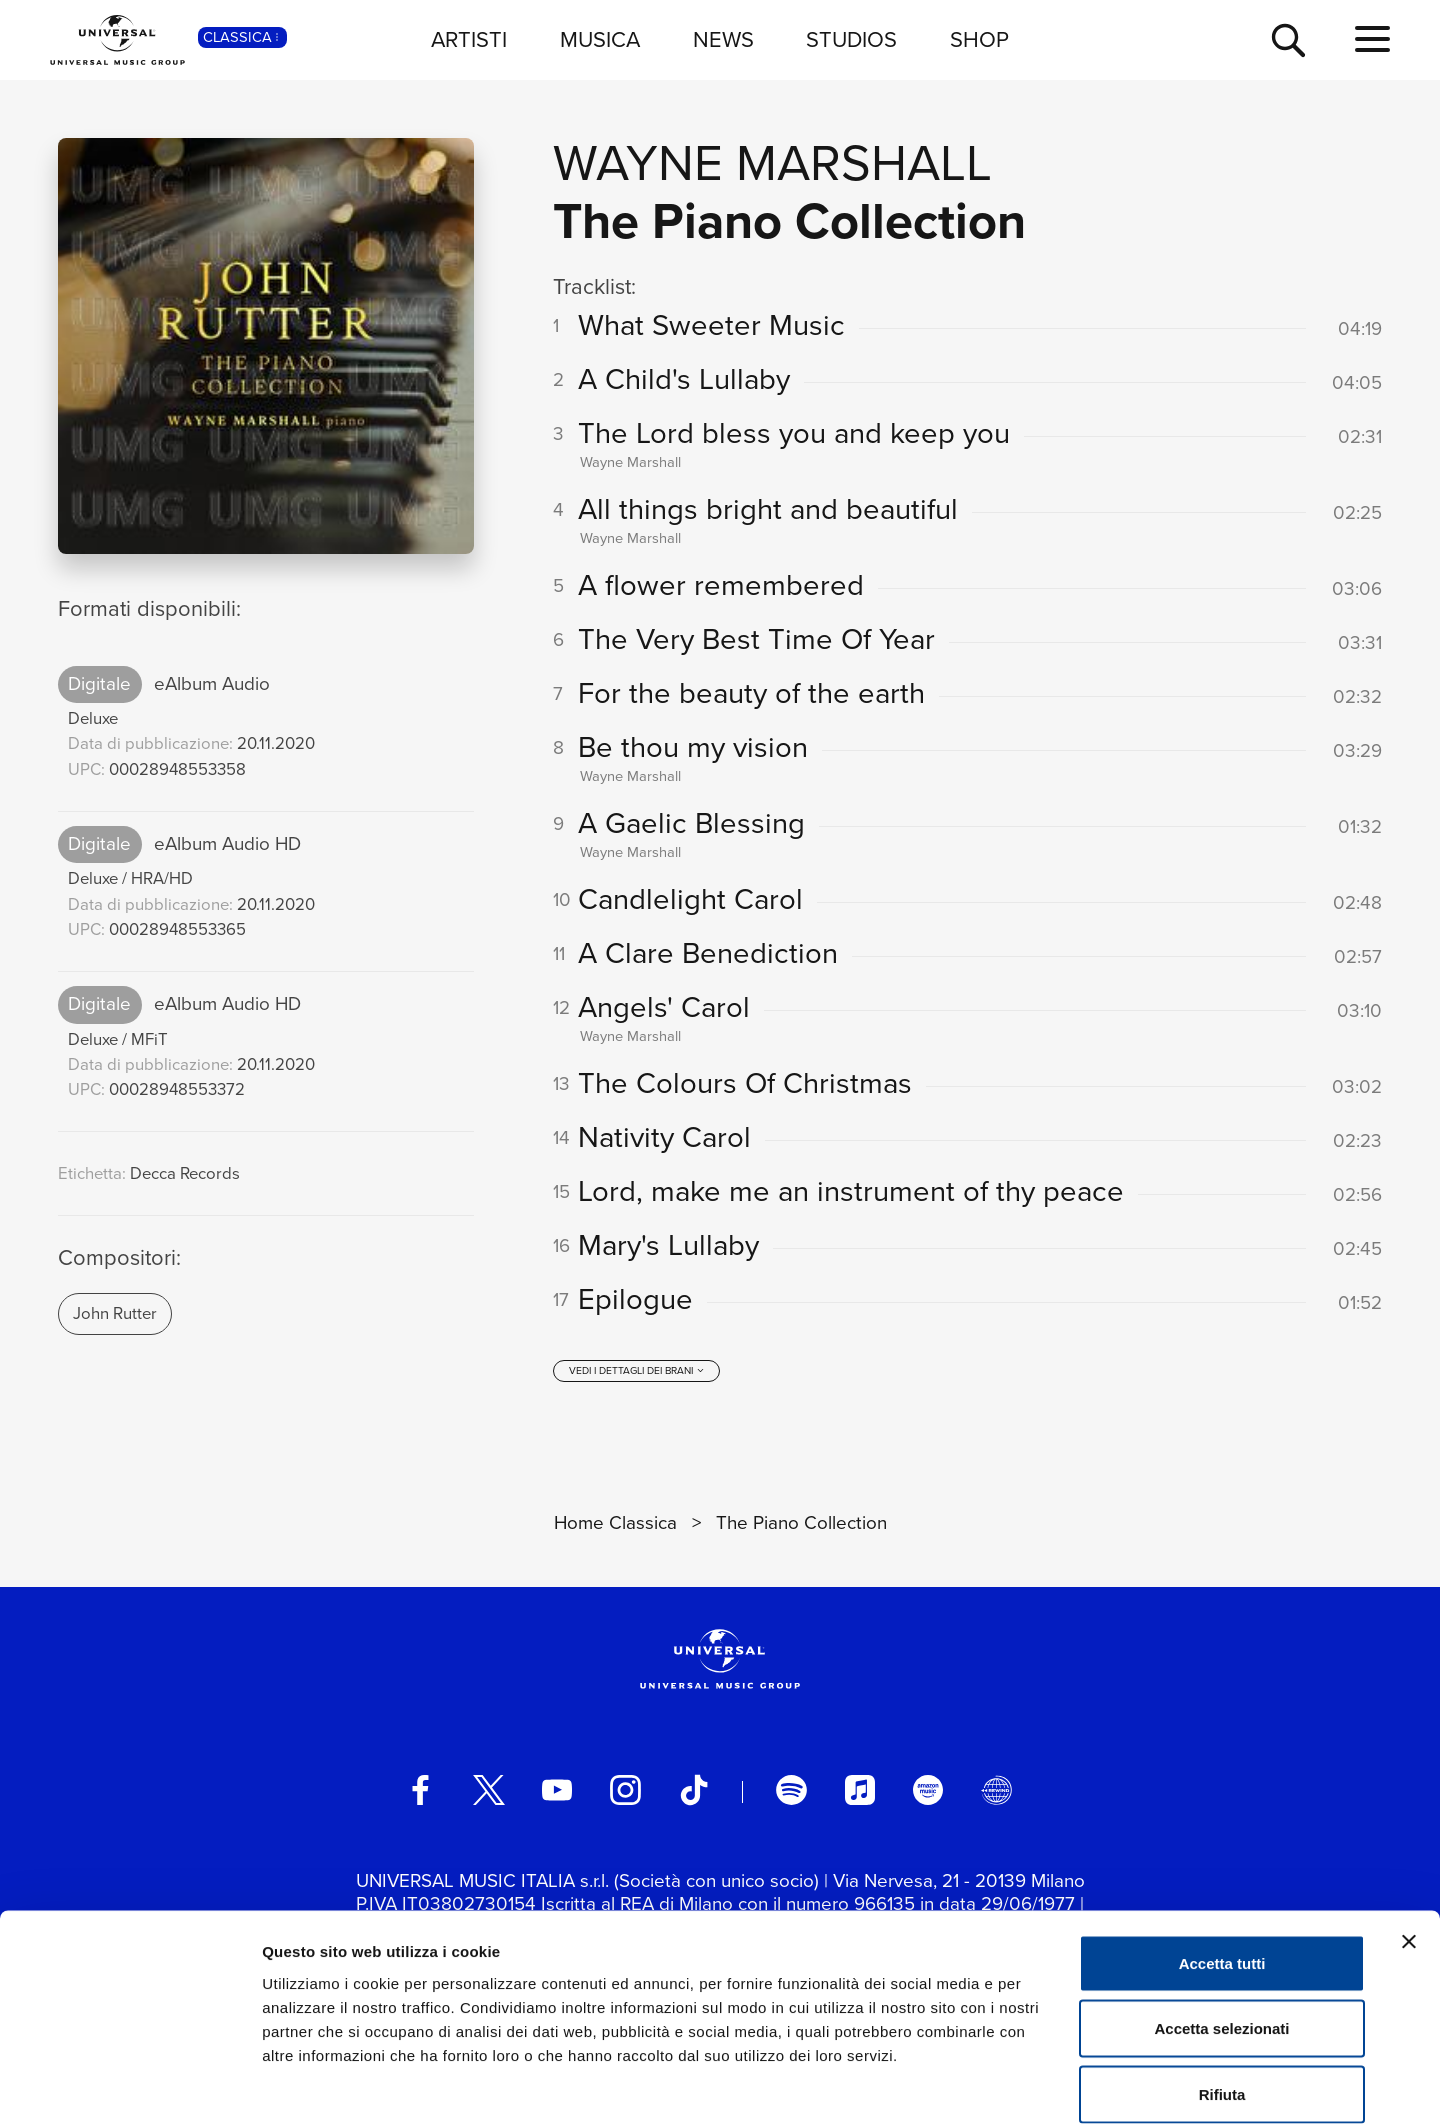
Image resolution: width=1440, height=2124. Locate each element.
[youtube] (557, 1796)
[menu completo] (1372, 40)
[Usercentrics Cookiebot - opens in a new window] (129, 2085)
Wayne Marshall (772, 162)
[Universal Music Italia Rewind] (996, 1796)
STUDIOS (851, 39)
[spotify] (791, 1796)
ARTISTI (469, 39)
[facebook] (420, 1796)
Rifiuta (1222, 1992)
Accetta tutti (1222, 1861)
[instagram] (625, 1796)
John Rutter (115, 1313)
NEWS (723, 39)
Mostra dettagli (1052, 2084)
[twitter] (489, 1796)
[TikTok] (694, 1796)
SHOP (979, 39)
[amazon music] (928, 1796)
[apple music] (860, 1796)
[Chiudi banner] (1409, 1840)
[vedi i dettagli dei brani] (637, 1377)
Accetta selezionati (1221, 1927)
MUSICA (600, 39)
